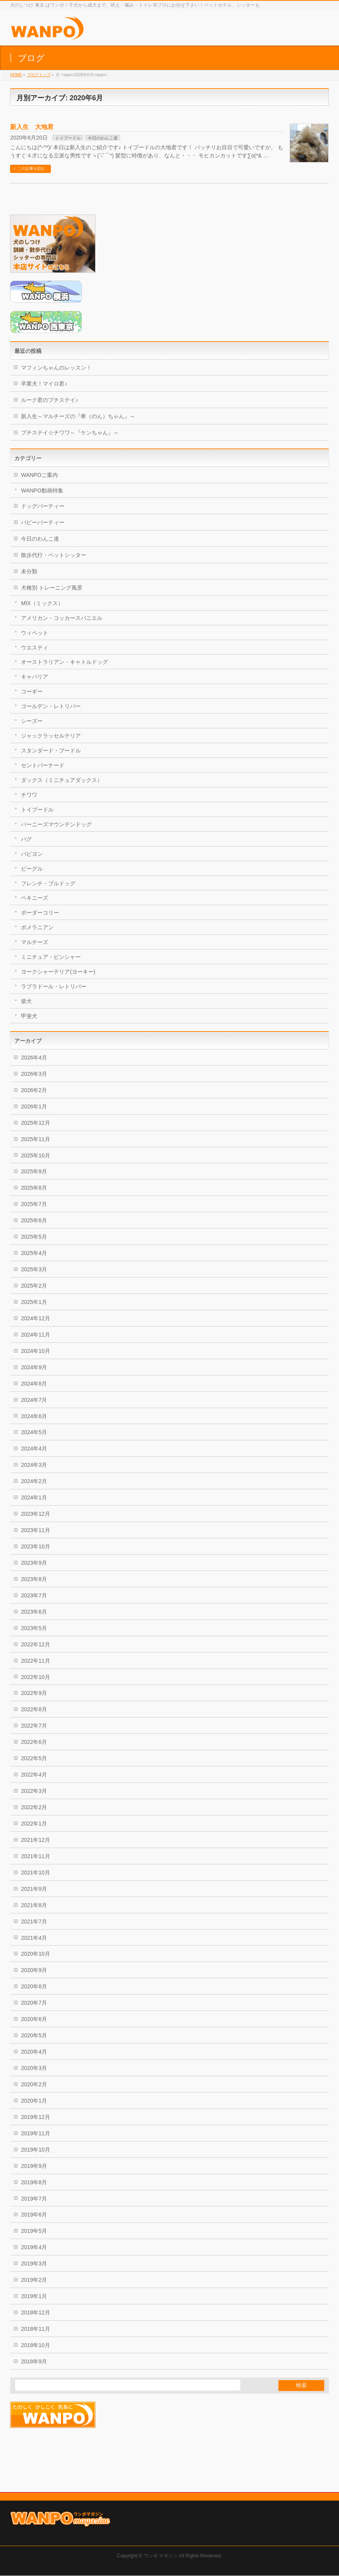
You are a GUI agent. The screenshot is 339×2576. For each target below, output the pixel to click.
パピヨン (32, 854)
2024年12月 (35, 1318)
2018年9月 (34, 2361)
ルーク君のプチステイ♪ (49, 400)
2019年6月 (34, 2214)
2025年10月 (35, 1155)
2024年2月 (34, 1481)
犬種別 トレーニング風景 (51, 588)
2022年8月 (34, 1709)
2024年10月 (35, 1351)
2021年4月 (34, 1938)
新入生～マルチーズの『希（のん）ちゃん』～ (78, 416)
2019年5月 (34, 2231)
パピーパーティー (42, 522)
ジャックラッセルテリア (51, 736)
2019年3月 (34, 2263)
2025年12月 (35, 1123)
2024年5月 (34, 1432)
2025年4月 (34, 1253)
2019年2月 (34, 2280)
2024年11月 (35, 1335)
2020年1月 (34, 2101)
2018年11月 (35, 2329)
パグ (26, 839)
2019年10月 (35, 2150)
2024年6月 (34, 1416)
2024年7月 (34, 1400)
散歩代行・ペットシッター (53, 555)
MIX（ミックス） (42, 603)
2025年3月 (34, 1269)
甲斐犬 (29, 1016)
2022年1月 (34, 1823)
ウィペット (34, 633)
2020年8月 (34, 1986)
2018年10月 (35, 2345)
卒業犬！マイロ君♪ (44, 383)
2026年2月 (34, 1090)
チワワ (29, 795)
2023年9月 (34, 1563)
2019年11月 (35, 2133)
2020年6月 (34, 2019)
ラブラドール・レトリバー (53, 986)
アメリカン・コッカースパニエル (62, 618)
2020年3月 (34, 2068)
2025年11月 (35, 1139)
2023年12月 (35, 1514)
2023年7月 (34, 1595)
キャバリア (34, 677)
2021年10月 (35, 1872)
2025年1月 (34, 1302)
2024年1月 (34, 1497)
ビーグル (32, 869)
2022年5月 (34, 1758)
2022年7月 (34, 1726)
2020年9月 (34, 1970)
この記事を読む (31, 168)
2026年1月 (34, 1106)
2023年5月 (34, 1628)
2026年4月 (34, 1057)
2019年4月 (34, 2247)
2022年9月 (34, 1693)
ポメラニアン (37, 927)
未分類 (29, 571)
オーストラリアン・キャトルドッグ (64, 662)
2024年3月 (34, 1465)
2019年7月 (34, 2199)
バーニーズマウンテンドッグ (56, 824)
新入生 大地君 (32, 127)
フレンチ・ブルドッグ (48, 883)
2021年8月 (34, 1905)
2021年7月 (34, 1921)
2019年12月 (35, 2117)
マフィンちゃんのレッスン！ (56, 368)
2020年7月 (34, 2003)
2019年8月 (34, 2182)
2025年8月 (34, 1188)
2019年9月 (34, 2166)
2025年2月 (34, 1286)
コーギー (32, 691)
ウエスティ (34, 647)
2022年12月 (35, 1644)
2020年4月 (34, 2052)
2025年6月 (34, 1220)
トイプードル (68, 138)
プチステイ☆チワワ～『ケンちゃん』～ (70, 432)
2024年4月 (34, 1448)
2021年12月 (35, 1840)
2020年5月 (34, 2035)
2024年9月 (34, 1367)
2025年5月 (34, 1237)
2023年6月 (34, 1612)
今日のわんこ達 (103, 138)
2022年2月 (34, 1807)
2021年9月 (34, 1889)
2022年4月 (34, 1774)
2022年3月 (34, 1791)
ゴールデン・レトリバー (51, 706)
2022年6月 (34, 1742)
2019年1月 (34, 2296)
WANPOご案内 (39, 475)
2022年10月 (35, 1677)
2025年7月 (34, 1204)
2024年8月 (34, 1383)
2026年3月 (34, 1074)
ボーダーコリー (40, 912)
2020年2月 (34, 2084)
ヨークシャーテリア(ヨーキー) (58, 972)
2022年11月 (35, 1661)
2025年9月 (34, 1171)
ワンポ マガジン (160, 2507)
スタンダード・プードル (51, 750)
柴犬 (26, 1001)
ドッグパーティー (42, 506)
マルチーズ (34, 942)
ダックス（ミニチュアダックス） (62, 780)
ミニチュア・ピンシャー (51, 957)
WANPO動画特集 (42, 490)
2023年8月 (34, 1579)
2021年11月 (35, 1856)
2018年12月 (35, 2312)
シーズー (32, 721)
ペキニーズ (34, 898)
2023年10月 (35, 1546)
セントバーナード (42, 765)
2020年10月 (35, 1954)
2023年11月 (35, 1530)
